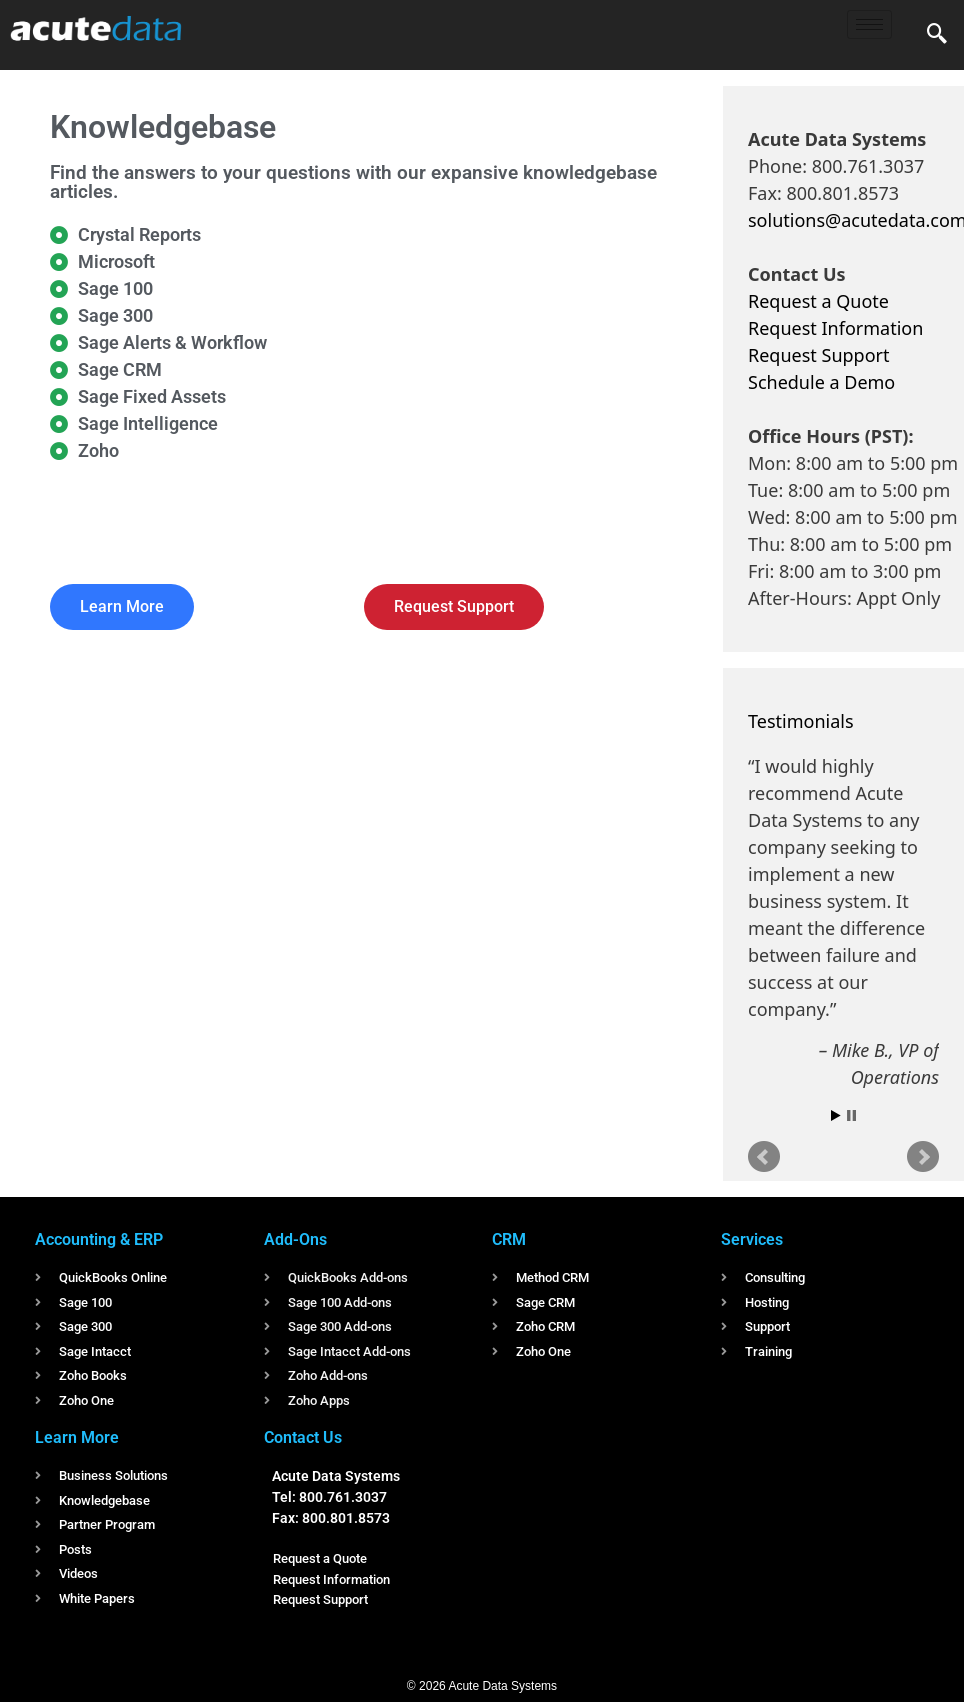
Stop (851, 1115)
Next (923, 1157)
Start (836, 1115)
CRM (509, 1239)
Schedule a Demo (821, 382)
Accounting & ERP (99, 1239)
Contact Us (303, 1437)
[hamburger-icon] (869, 24)
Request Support (818, 355)
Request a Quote (818, 301)
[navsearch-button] (937, 35)
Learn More (77, 1437)
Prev (764, 1157)
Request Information (835, 328)
